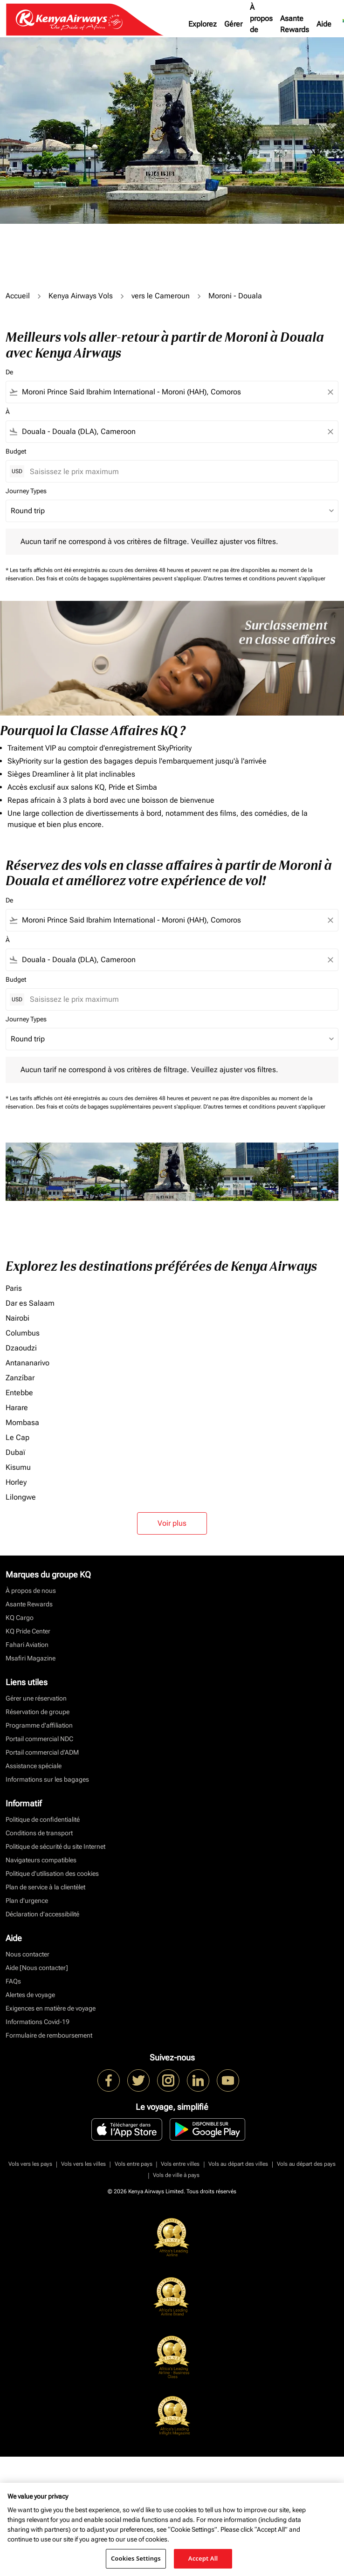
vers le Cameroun (160, 295)
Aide (323, 24)
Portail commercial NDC (39, 1739)
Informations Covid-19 (37, 2021)
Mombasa (22, 1422)
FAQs (13, 1981)
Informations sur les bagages (47, 1779)
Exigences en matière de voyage (51, 2008)
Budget (16, 451)
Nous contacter (27, 1954)
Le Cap (17, 1437)
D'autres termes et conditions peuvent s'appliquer (264, 578)
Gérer (233, 24)
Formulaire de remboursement (49, 2035)
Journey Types (26, 491)
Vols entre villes (180, 2164)
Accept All (203, 2558)
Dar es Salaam (30, 1303)
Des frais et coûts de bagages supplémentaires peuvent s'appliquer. (119, 578)
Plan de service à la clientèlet (45, 1887)
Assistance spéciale (34, 1766)
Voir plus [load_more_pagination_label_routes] (172, 1523)
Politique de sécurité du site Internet (55, 1846)
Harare (17, 1407)
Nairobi (17, 1318)
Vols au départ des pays (306, 2164)
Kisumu (18, 1467)
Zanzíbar (20, 1377)
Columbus (23, 1333)
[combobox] (172, 392)
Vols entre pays (133, 2164)
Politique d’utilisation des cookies (52, 1873)
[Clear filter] (330, 392)
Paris (14, 1288)
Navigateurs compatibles (41, 1860)
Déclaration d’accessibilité (42, 1914)
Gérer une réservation (36, 1698)
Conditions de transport (39, 1833)
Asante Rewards (294, 24)
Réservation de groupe (37, 1711)
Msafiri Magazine (30, 1658)
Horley (16, 1482)
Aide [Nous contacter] (37, 1967)
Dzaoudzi (21, 1347)
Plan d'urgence (27, 1900)
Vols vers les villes (83, 2164)
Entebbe (19, 1392)
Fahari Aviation (27, 1644)
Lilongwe (21, 1497)
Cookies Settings (136, 2558)
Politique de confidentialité (43, 1819)
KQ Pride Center (28, 1631)
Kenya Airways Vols (80, 295)
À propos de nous (261, 24)
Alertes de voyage (30, 1994)
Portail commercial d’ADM (42, 1752)
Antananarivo (27, 1362)
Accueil (18, 295)
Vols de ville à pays (176, 2175)
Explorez (202, 24)
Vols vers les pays (30, 2164)
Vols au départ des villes (238, 2164)
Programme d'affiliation (39, 1725)
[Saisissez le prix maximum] (179, 471)
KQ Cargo (20, 1617)
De (9, 372)
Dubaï (15, 1452)
